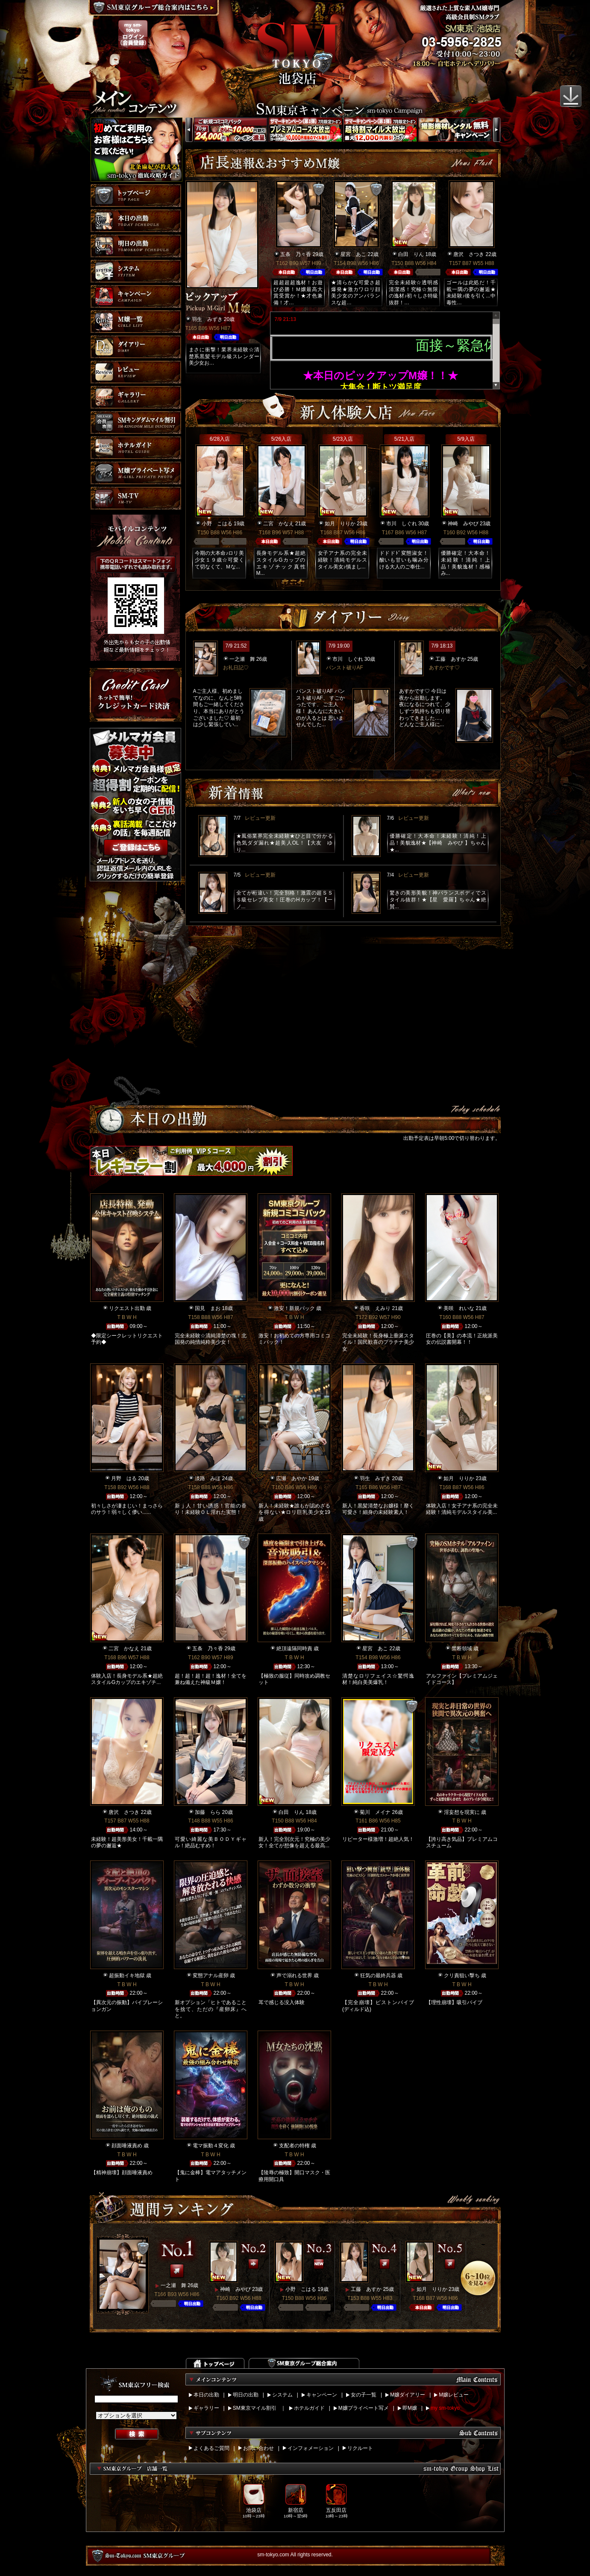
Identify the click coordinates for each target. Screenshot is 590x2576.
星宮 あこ (353, 254)
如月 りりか (340, 524)
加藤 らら (207, 1812)
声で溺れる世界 (294, 1975)
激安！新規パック (294, 1308)
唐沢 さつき (468, 254)
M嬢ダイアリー (407, 2395)
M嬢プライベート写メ (363, 2408)
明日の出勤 (245, 2395)
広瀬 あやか (291, 1478)
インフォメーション (311, 2448)
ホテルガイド (309, 2408)
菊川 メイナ (375, 1812)
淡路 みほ (207, 1478)
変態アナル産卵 (211, 1975)
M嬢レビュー (454, 2395)
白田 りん (411, 254)
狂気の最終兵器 (378, 1975)
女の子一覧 (363, 2395)
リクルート (360, 2448)
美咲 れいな (458, 1308)
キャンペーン (321, 2395)
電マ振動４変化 (211, 2146)
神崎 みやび (463, 524)
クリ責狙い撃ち (462, 1975)
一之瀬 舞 (242, 659)
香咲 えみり (375, 1308)
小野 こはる (217, 524)
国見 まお (207, 1308)
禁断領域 (462, 1649)
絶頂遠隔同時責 (294, 1649)
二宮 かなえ (278, 524)
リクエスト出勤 (127, 1308)
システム (282, 2395)
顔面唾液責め (127, 2146)
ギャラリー (206, 2408)
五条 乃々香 (295, 254)
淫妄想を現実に (462, 1812)
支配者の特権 (294, 2146)
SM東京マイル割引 (254, 2408)
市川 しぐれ (401, 524)
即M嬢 (409, 2408)
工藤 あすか (450, 659)
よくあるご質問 (211, 2448)
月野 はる (124, 1478)
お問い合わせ (258, 2448)
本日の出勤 (206, 2395)
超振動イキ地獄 (127, 1975)
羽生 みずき (207, 319)
